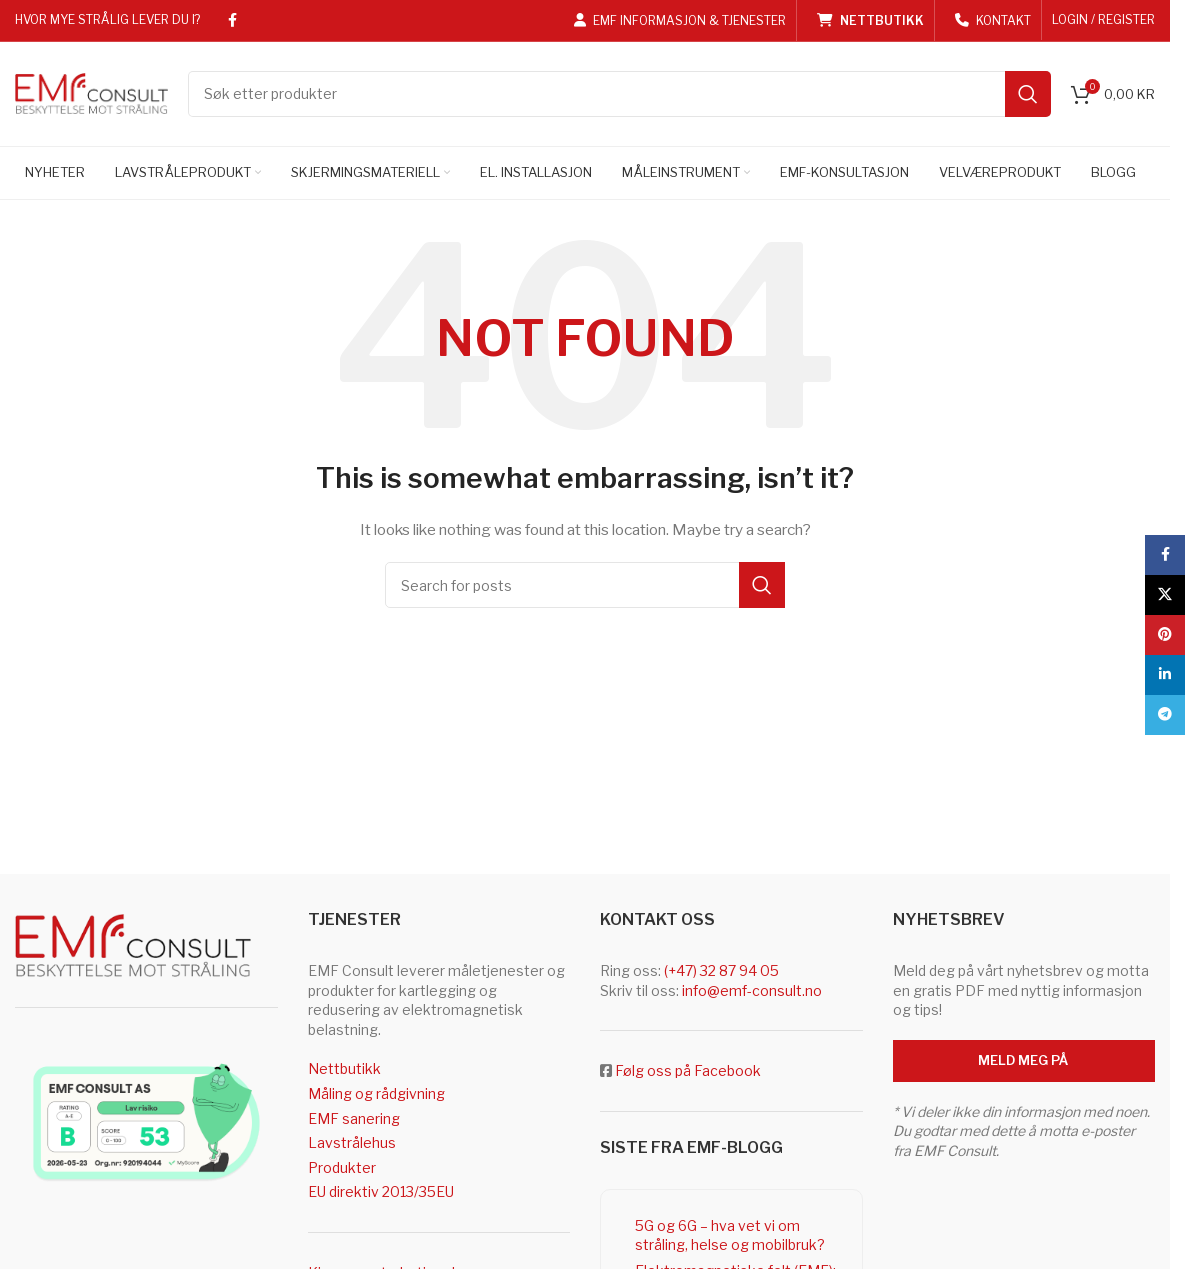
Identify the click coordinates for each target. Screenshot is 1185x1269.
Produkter (342, 1168)
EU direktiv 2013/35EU (381, 1193)
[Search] (619, 95)
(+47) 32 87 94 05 (721, 972)
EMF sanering (354, 1119)
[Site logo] (91, 92)
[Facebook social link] (232, 20)
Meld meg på (1023, 1061)
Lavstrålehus (352, 1144)
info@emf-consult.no (752, 991)
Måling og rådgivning (376, 1094)
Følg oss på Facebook (688, 1072)
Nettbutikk (344, 1070)
